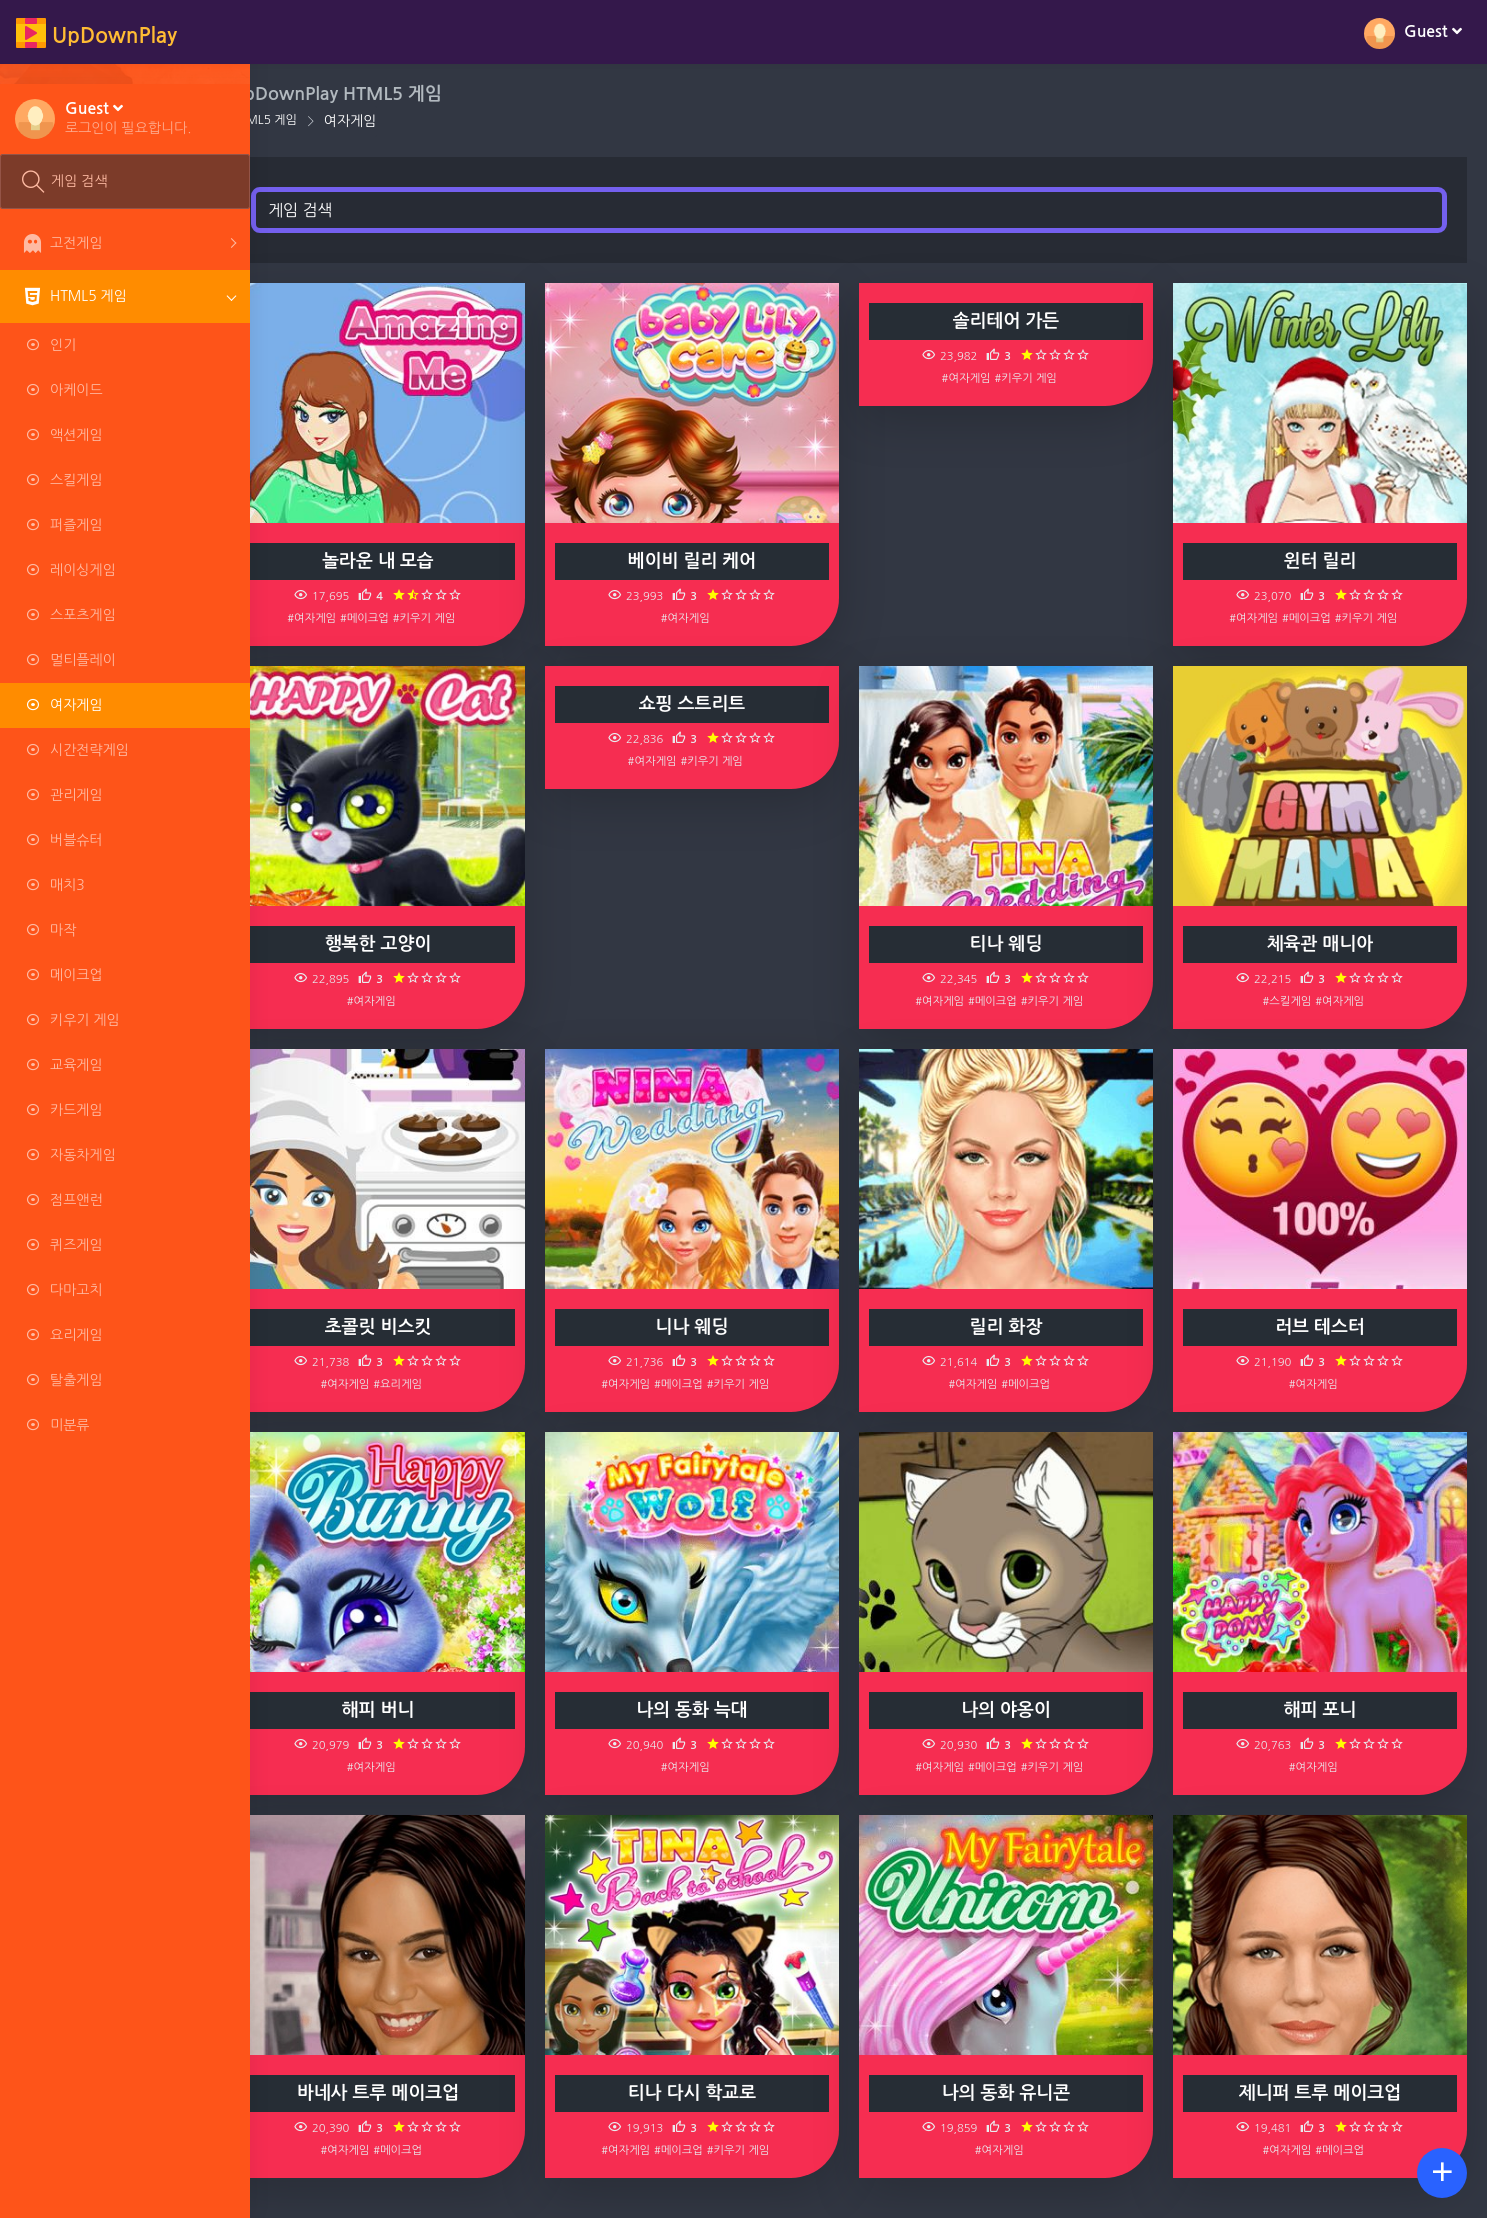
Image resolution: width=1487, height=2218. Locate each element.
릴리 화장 (1020, 1327)
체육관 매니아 (1325, 944)
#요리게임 (432, 1384)
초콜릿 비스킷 (412, 1327)
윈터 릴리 (1325, 561)
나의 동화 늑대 (717, 1710)
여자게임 (389, 121)
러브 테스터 (1325, 1327)
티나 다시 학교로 (716, 2093)
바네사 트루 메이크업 (412, 2093)
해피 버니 (412, 1710)
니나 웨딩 (716, 1327)
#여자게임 (346, 618)
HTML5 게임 (303, 120)
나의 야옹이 (1021, 1710)
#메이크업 (399, 618)
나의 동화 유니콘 (1020, 2093)
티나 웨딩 (1020, 944)
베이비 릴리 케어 (716, 561)
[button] (128, 117)
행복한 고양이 (412, 944)
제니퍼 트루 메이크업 (1325, 2093)
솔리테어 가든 (1020, 321)
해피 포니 (1325, 1710)
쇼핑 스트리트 (716, 704)
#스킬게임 (1292, 1001)
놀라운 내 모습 (412, 561)
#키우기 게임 (458, 618)
